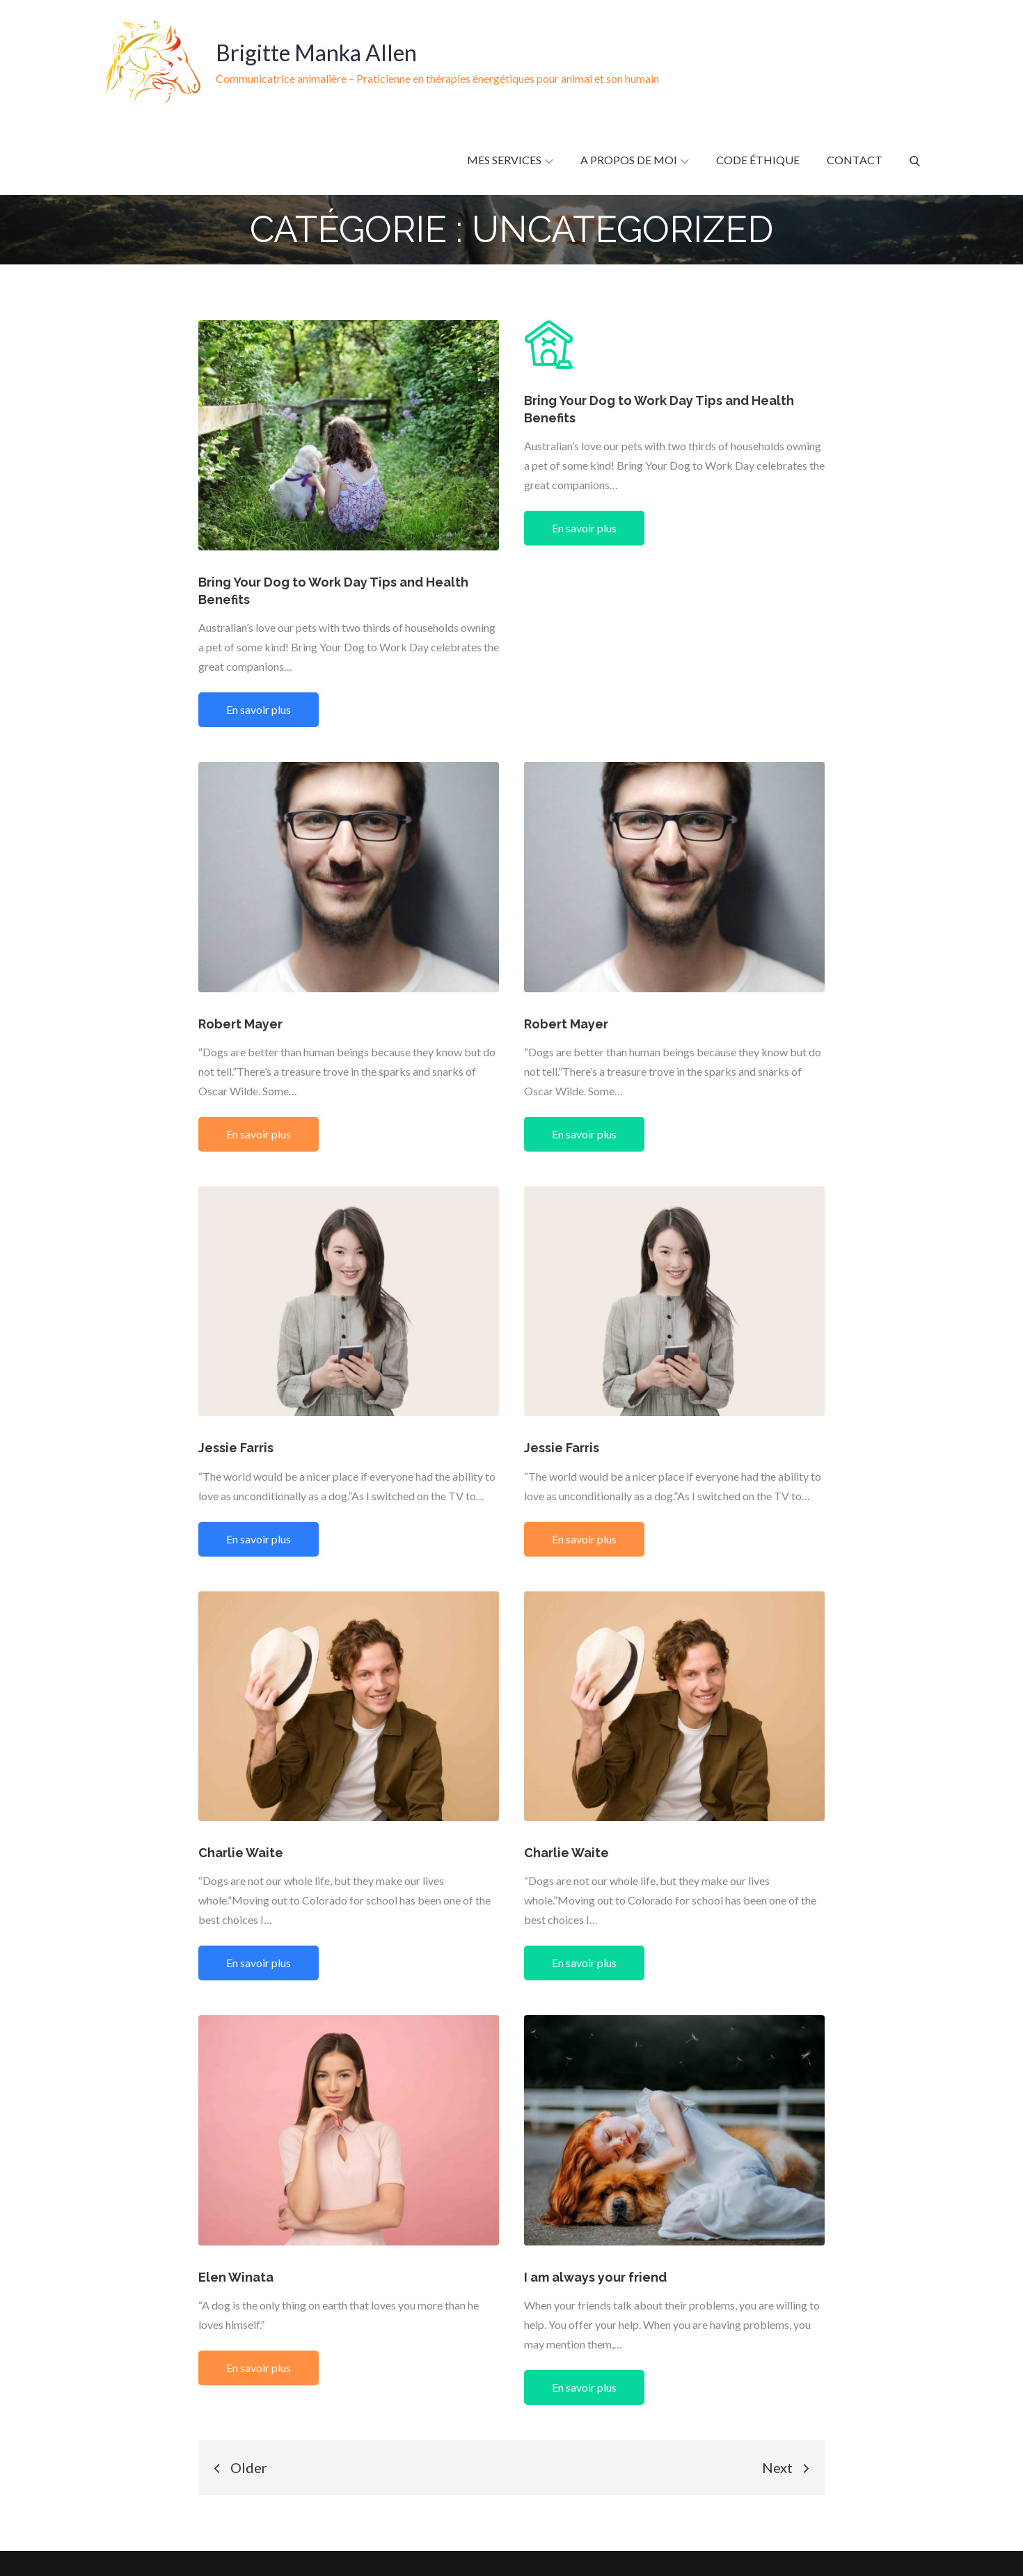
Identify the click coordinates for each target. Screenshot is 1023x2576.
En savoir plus (258, 709)
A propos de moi (634, 159)
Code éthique (758, 159)
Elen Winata (235, 2277)
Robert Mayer (240, 1024)
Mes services (510, 159)
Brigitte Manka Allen (316, 52)
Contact (854, 159)
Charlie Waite (240, 1852)
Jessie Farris (235, 1447)
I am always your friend (595, 2277)
